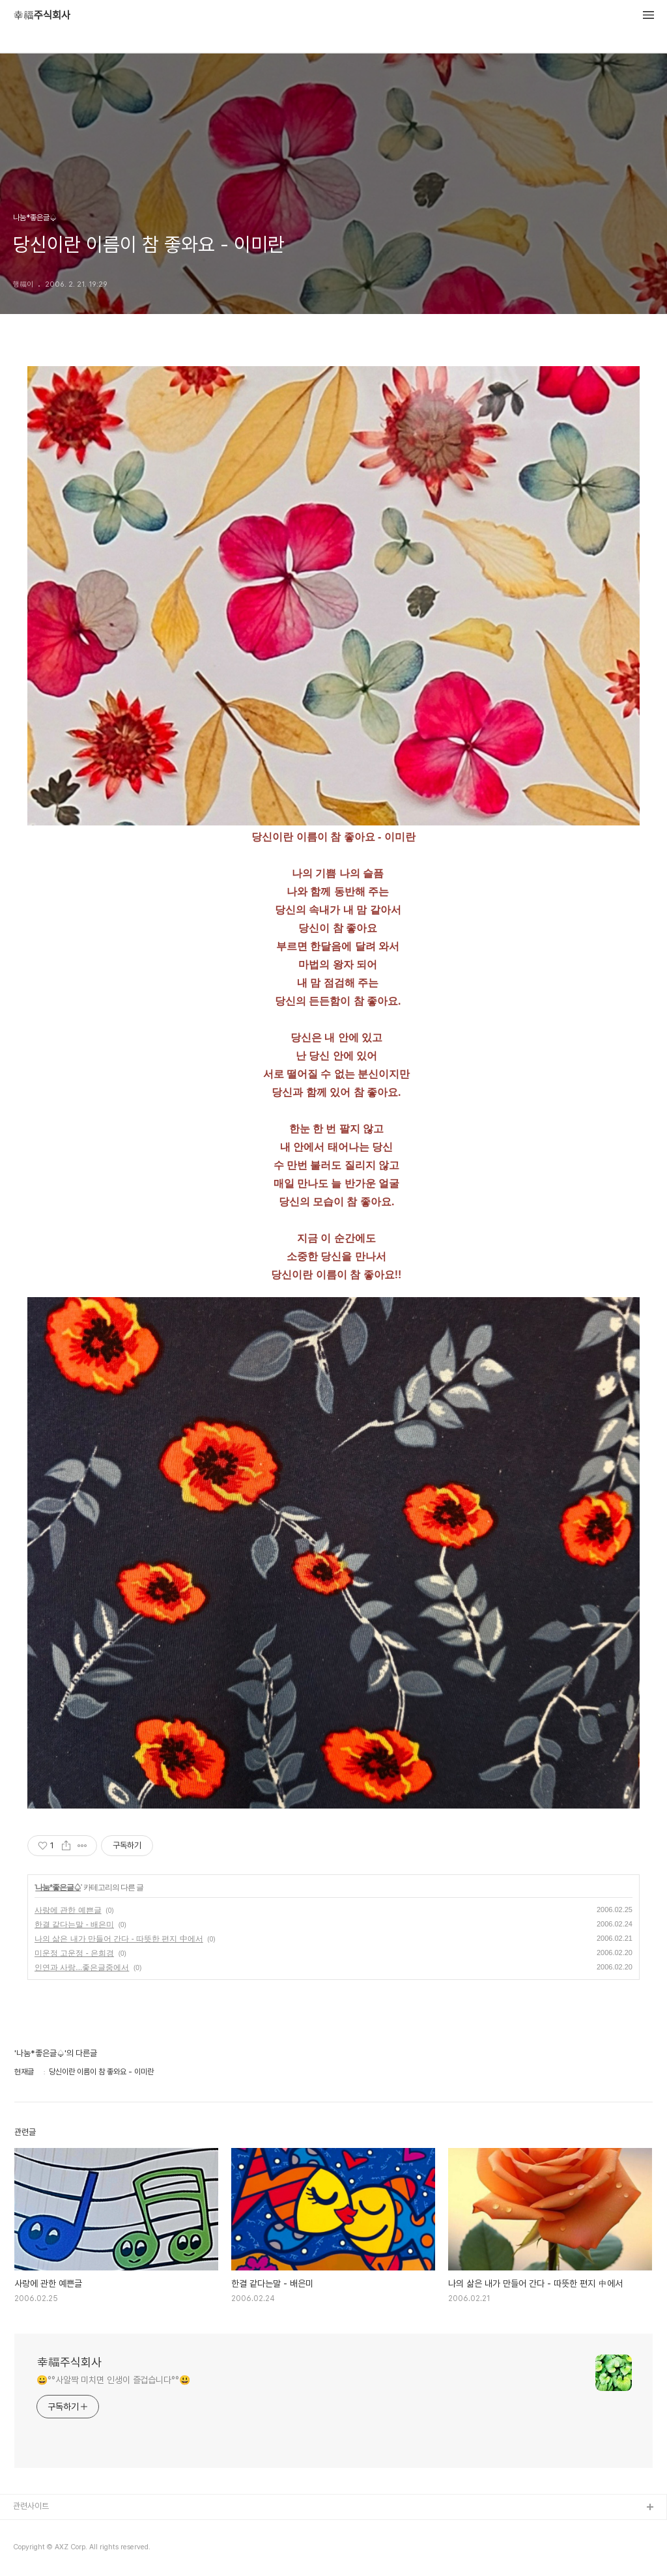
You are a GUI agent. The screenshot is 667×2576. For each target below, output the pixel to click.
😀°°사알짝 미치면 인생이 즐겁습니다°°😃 (113, 2380)
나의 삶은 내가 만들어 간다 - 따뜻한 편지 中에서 (119, 1938)
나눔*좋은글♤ (58, 1887)
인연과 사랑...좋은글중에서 (82, 1967)
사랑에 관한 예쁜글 (68, 1910)
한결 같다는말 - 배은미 (74, 1924)
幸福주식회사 (41, 15)
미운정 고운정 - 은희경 (74, 1953)
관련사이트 (31, 2506)
